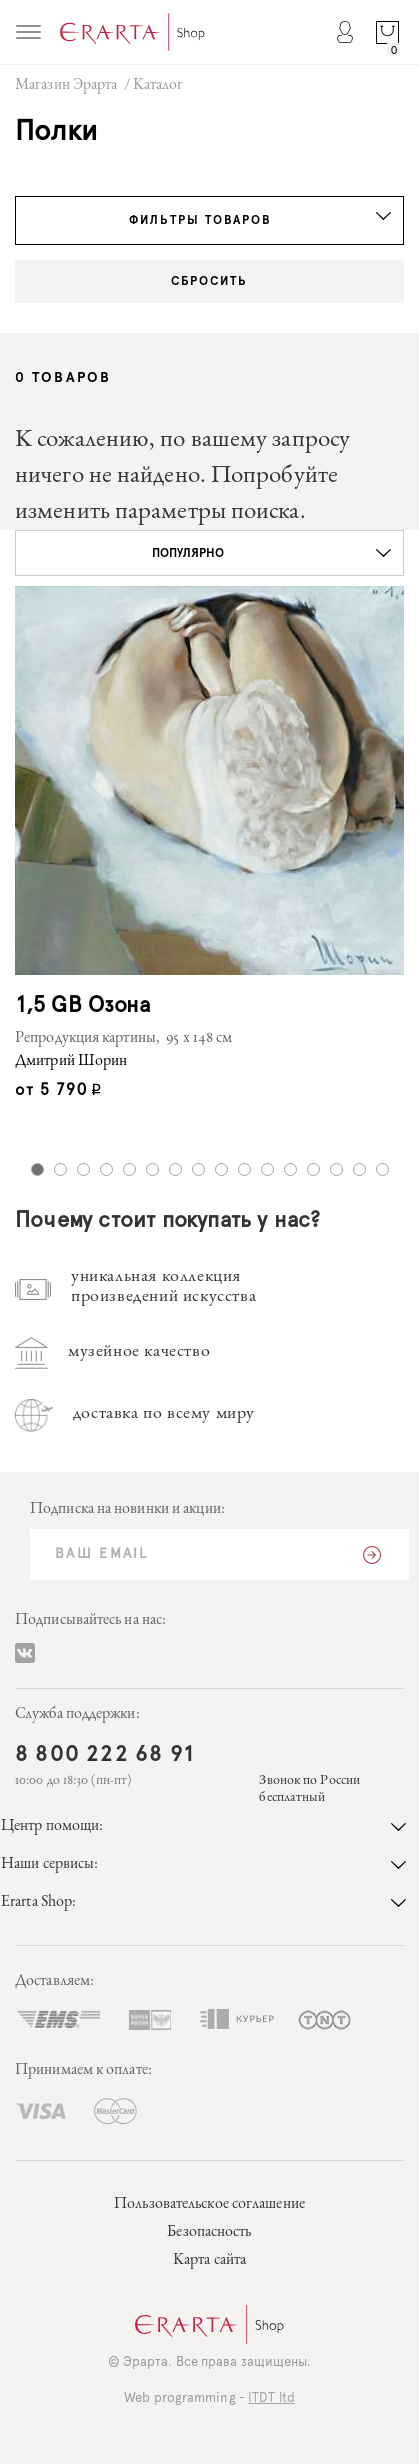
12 (290, 1169)
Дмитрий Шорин (71, 1062)
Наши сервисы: (203, 1865)
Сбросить (209, 281)
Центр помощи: (203, 1827)
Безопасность (209, 2233)
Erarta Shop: (203, 1903)
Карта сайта (209, 2261)
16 (382, 1169)
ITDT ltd (271, 2398)
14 (336, 1169)
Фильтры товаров (260, 219)
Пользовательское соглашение (209, 2205)
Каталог (158, 86)
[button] (209, 553)
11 (267, 1169)
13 (313, 1169)
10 (244, 1169)
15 (359, 1169)
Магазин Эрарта (66, 86)
